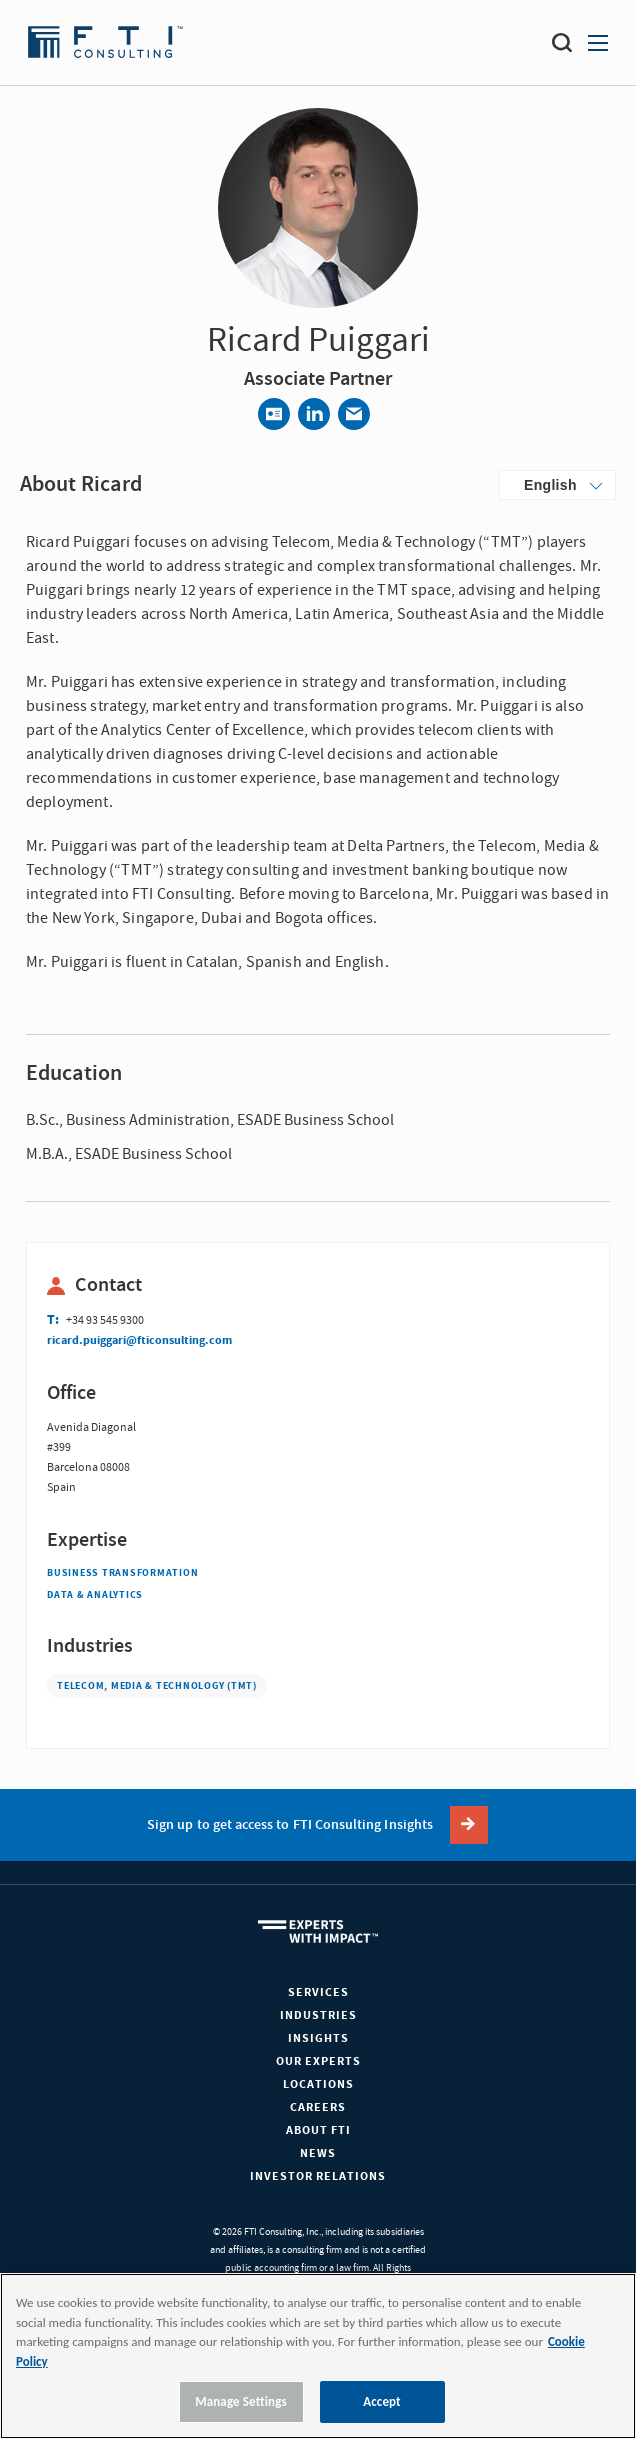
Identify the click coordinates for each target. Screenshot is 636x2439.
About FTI (318, 2130)
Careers (318, 2107)
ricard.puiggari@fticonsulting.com (139, 1340)
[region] (318, 2356)
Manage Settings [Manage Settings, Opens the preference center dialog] (241, 2401)
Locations (318, 2084)
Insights (318, 2038)
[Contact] (274, 414)
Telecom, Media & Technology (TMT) (157, 1686)
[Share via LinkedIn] (314, 414)
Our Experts (318, 2061)
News (318, 2153)
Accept (382, 2401)
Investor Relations (318, 2176)
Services (318, 1992)
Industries (318, 2015)
